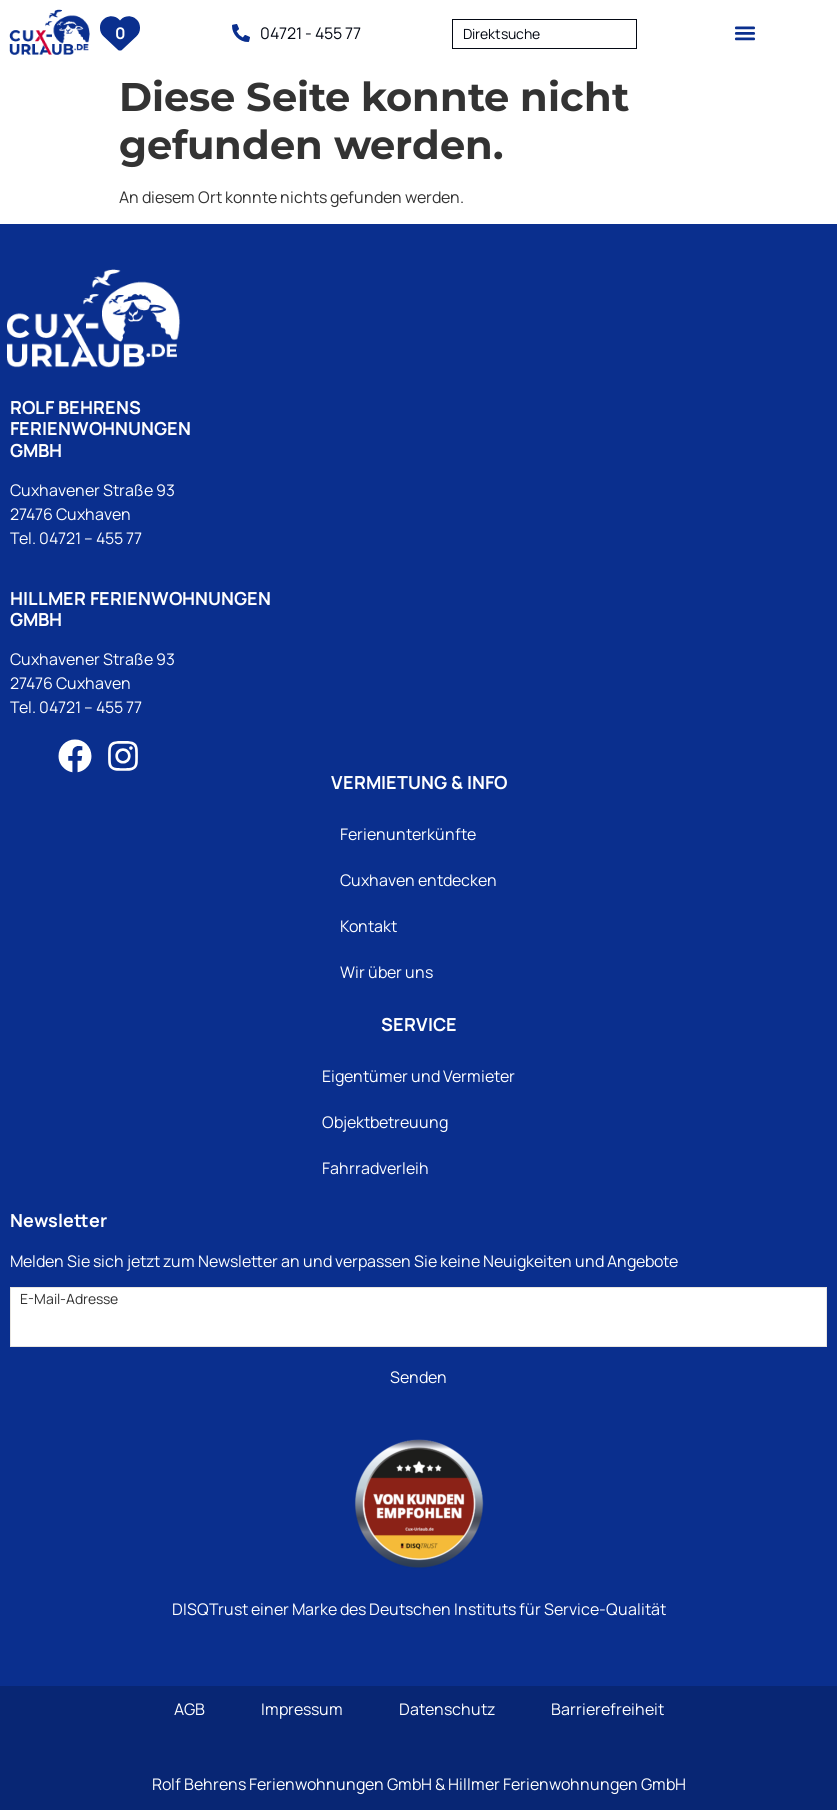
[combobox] (544, 33)
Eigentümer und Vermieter (418, 1076)
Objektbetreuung (385, 1122)
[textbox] (544, 34)
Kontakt (368, 926)
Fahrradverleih (375, 1168)
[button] (745, 32)
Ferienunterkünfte (408, 834)
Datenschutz (447, 1709)
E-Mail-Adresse (69, 1299)
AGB (189, 1709)
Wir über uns (386, 972)
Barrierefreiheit (607, 1709)
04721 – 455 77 (90, 538)
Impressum (302, 1709)
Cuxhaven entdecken (418, 880)
